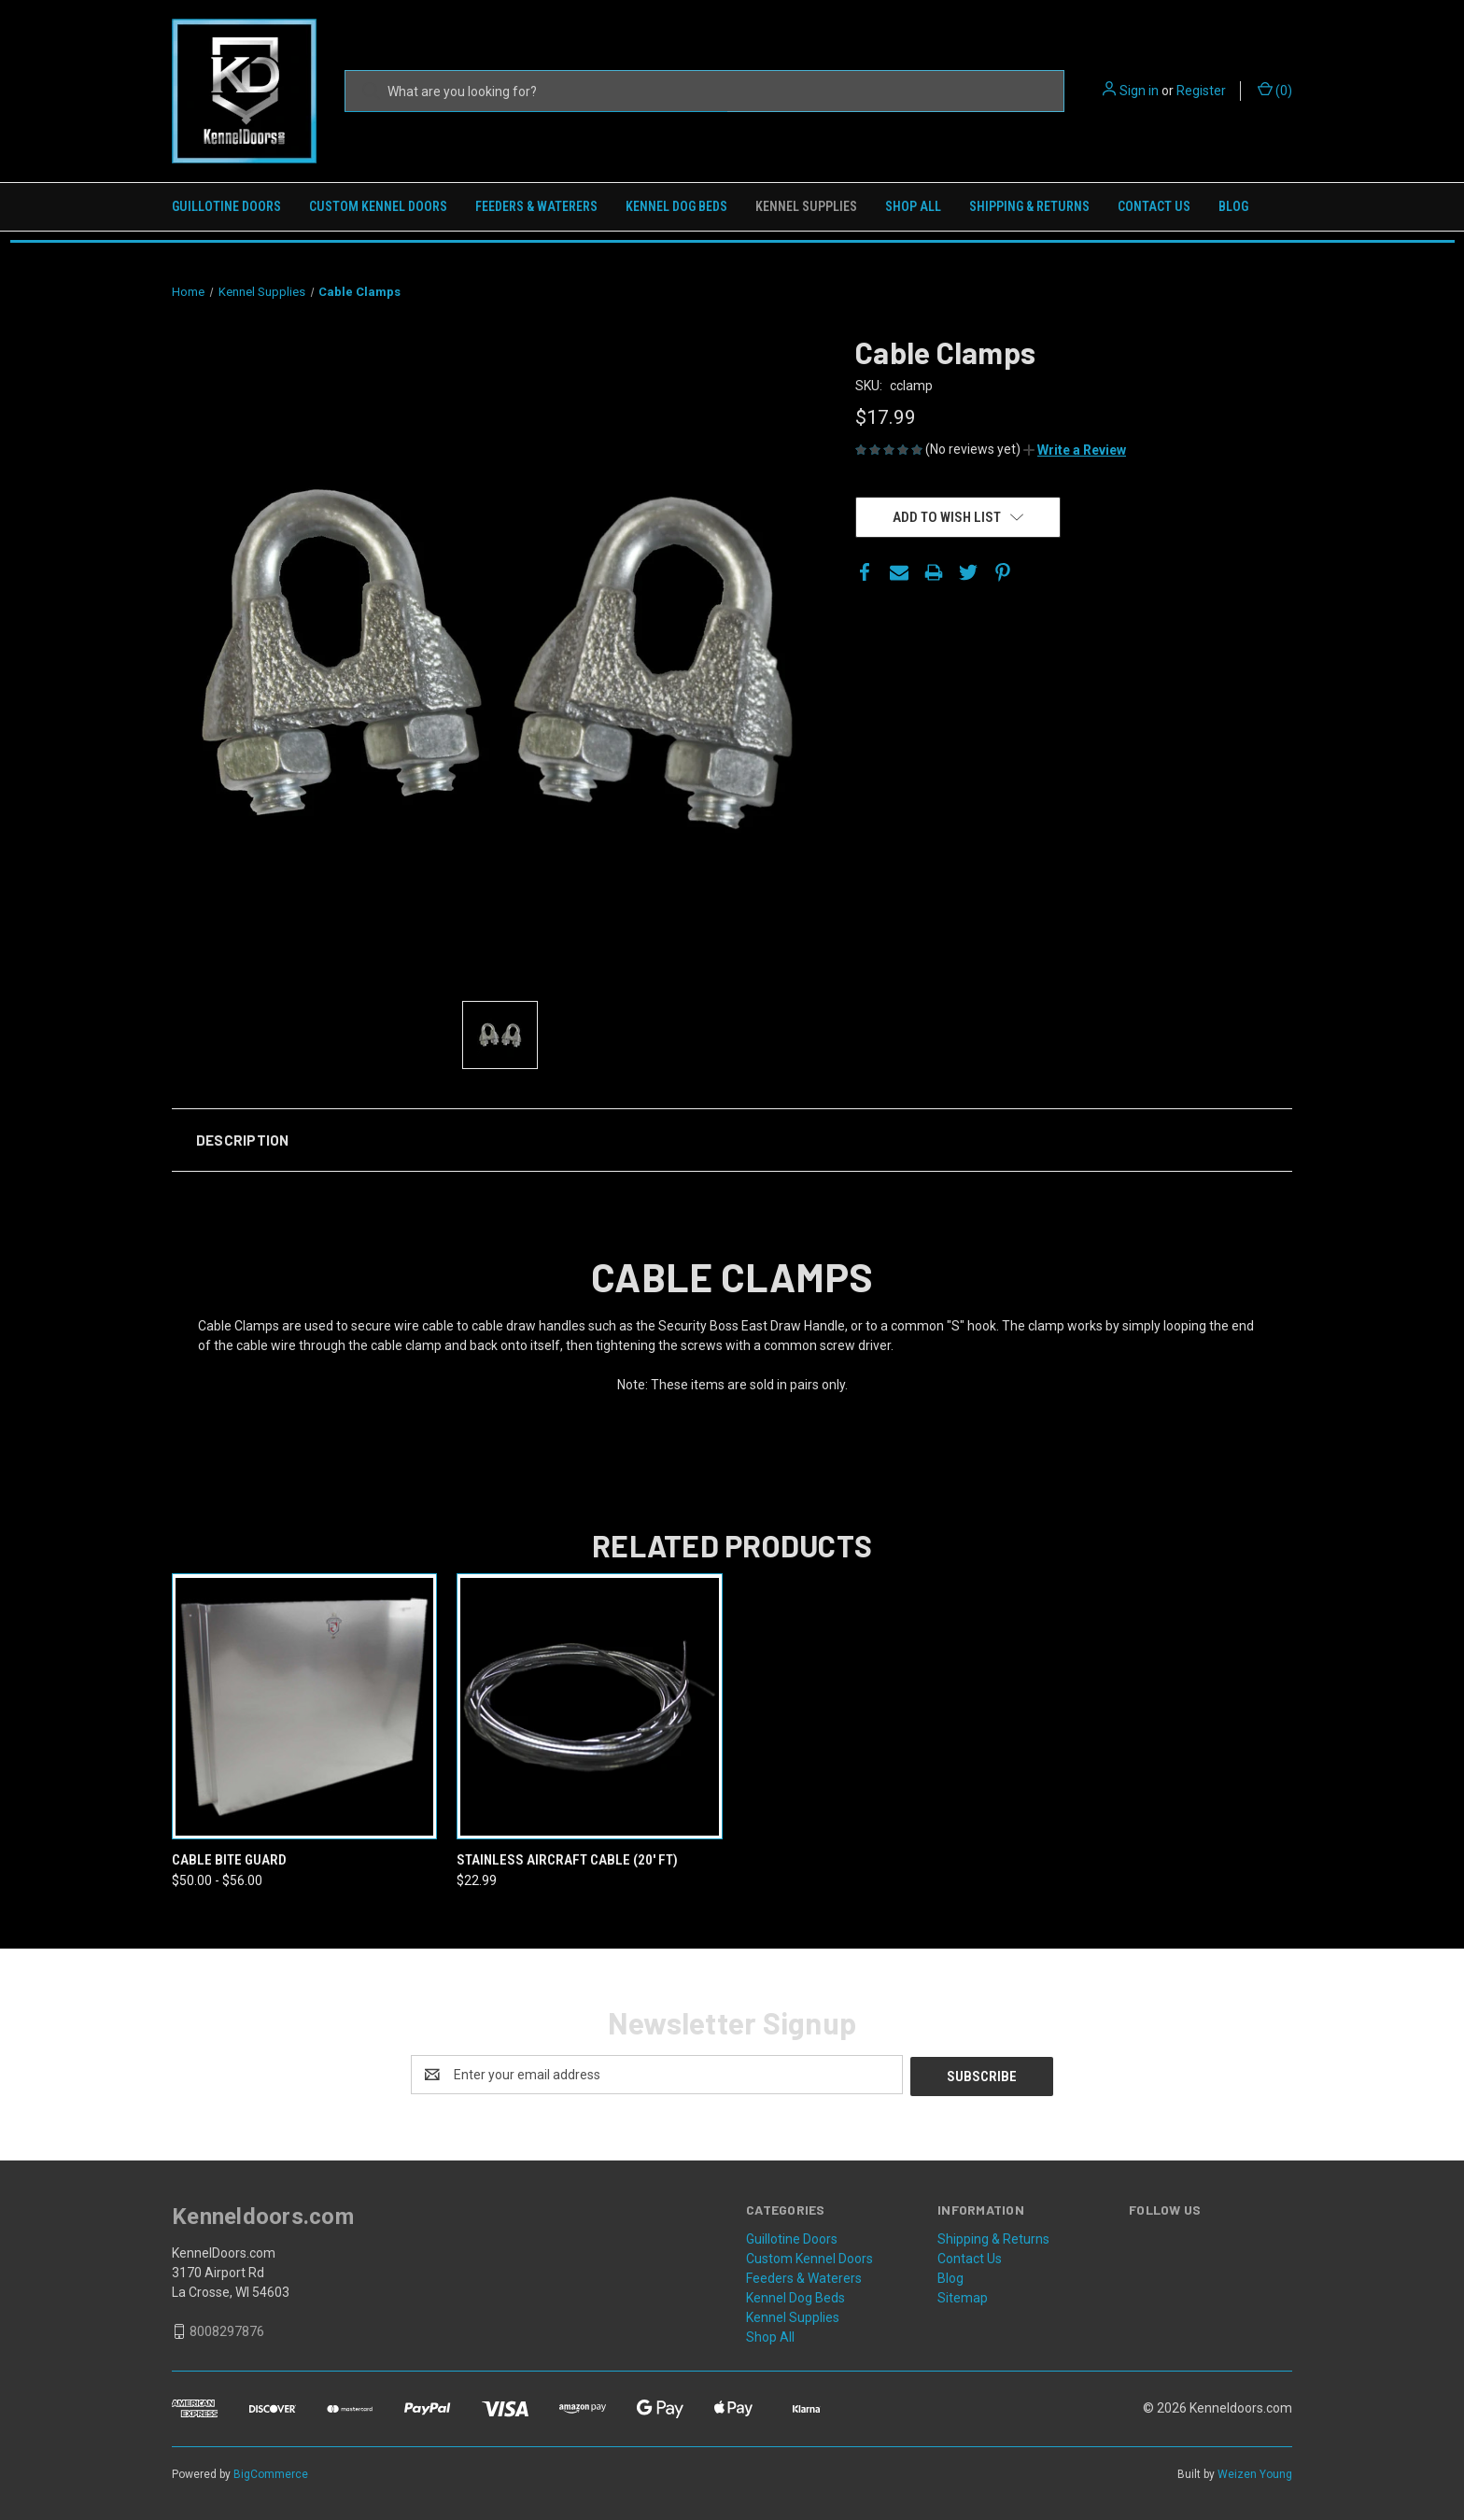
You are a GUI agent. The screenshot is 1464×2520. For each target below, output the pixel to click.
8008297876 (227, 2329)
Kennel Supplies (806, 206)
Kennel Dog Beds (676, 206)
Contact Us (1154, 206)
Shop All (913, 206)
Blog (1233, 206)
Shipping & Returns (1029, 206)
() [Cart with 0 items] (1275, 89)
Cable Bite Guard (229, 1859)
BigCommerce (270, 2472)
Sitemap (962, 2295)
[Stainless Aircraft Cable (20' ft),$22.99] (589, 1706)
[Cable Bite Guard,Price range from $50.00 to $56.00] (304, 1706)
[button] (1074, 450)
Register (1201, 90)
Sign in (1139, 90)
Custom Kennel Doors (378, 206)
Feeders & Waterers (536, 206)
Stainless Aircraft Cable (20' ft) (567, 1859)
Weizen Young (1255, 2472)
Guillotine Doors (226, 206)
